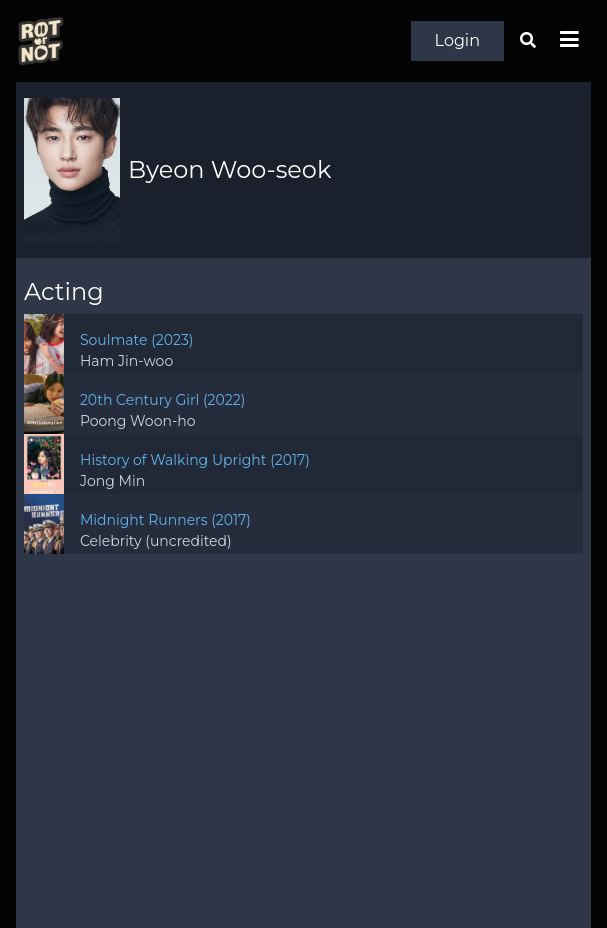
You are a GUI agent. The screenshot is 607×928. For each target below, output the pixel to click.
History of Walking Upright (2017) (195, 460)
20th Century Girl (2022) (162, 400)
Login (457, 40)
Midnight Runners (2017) (165, 520)
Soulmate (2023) (136, 340)
